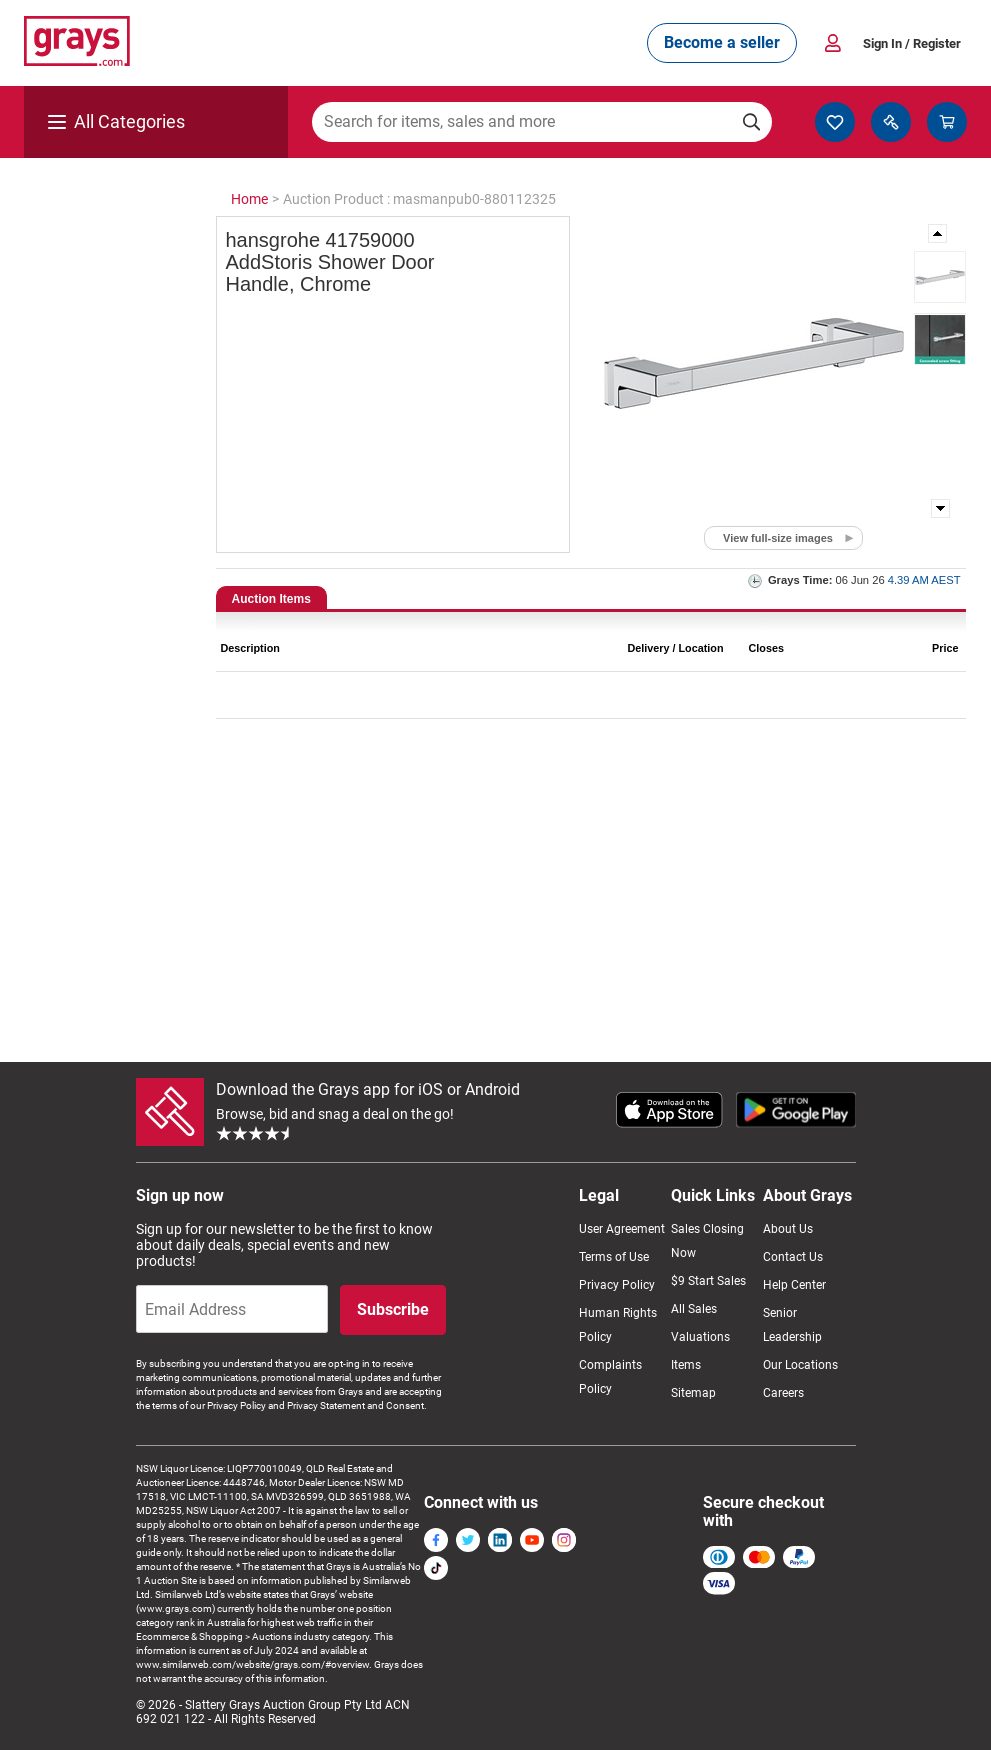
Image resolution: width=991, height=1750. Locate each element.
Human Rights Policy (618, 1325)
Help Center (794, 1285)
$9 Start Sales (708, 1281)
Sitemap (693, 1393)
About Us (788, 1229)
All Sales (694, 1309)
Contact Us (793, 1257)
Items (686, 1365)
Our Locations (800, 1365)
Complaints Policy (610, 1377)
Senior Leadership (792, 1325)
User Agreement (622, 1229)
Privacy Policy (617, 1285)
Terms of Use (614, 1257)
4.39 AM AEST (924, 580)
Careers (783, 1393)
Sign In (912, 43)
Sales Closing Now (707, 1241)
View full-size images (778, 538)
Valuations (700, 1337)
